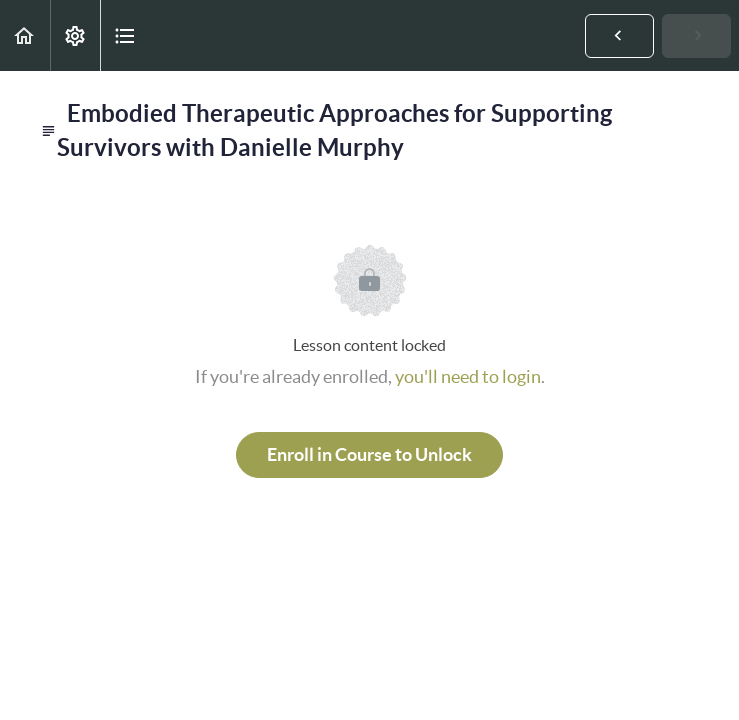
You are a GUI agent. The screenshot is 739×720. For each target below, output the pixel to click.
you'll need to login (468, 376)
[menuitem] (75, 35)
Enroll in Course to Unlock (369, 454)
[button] (25, 35)
